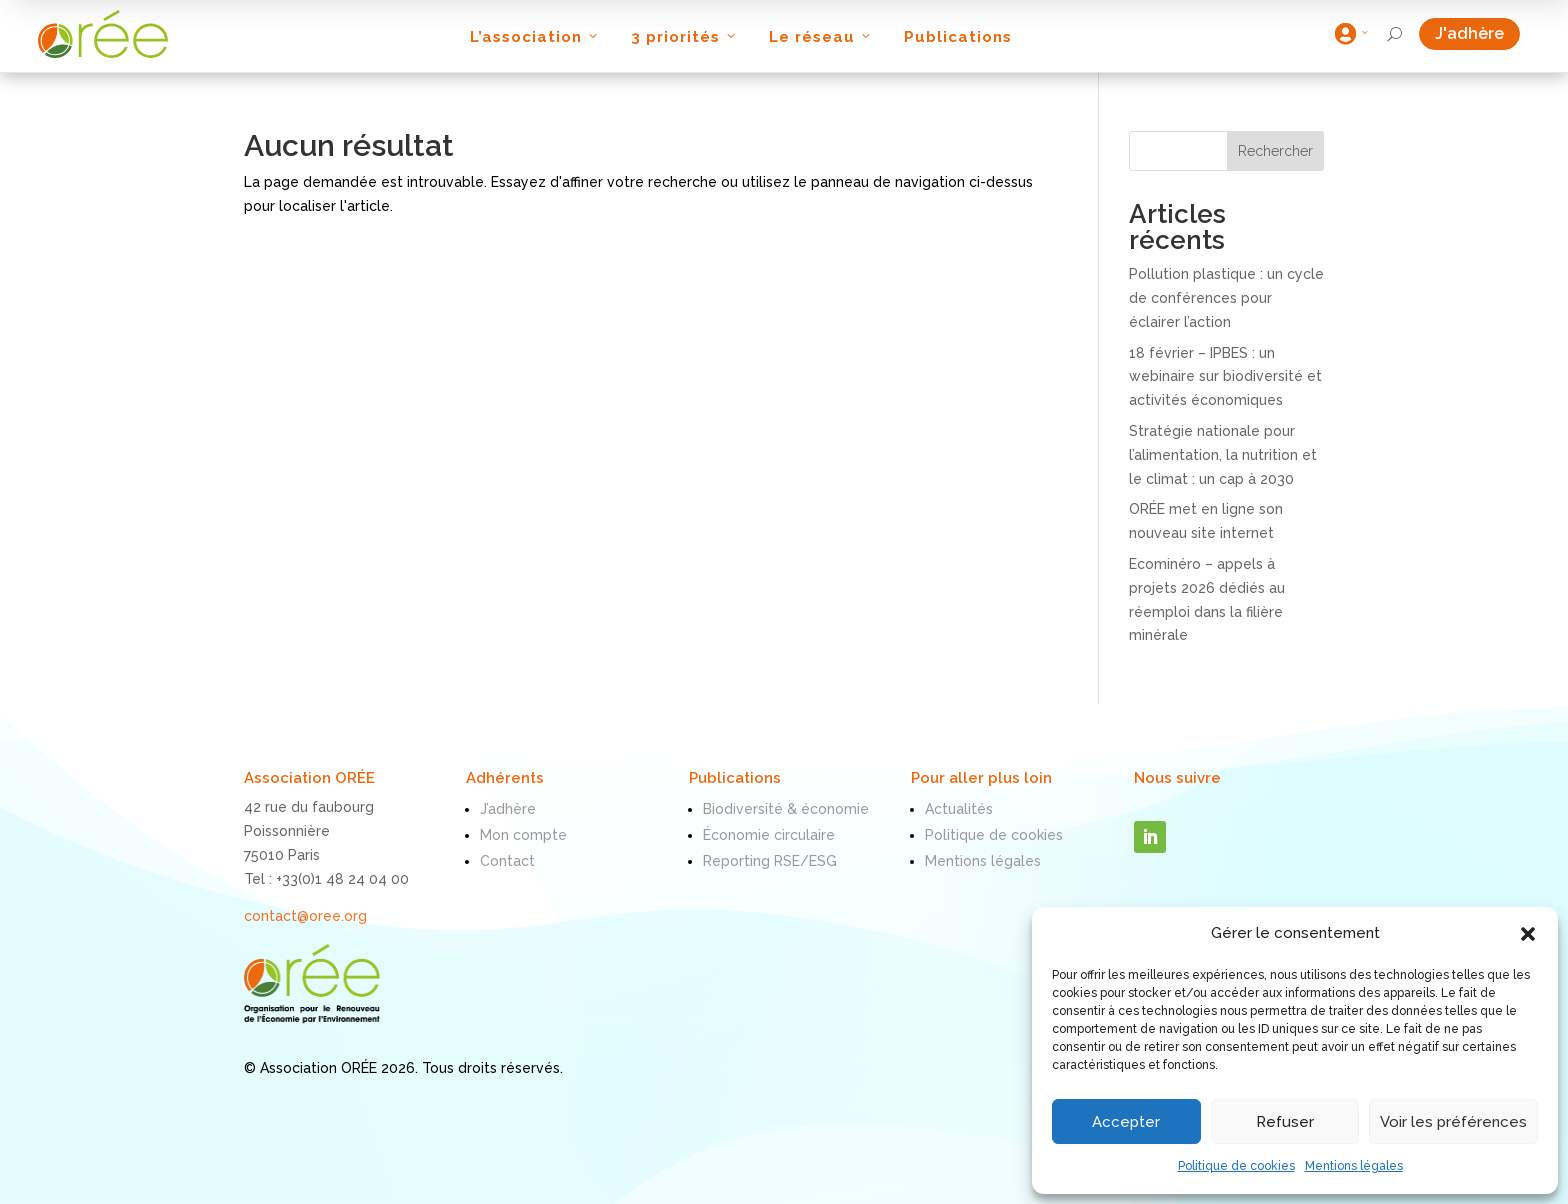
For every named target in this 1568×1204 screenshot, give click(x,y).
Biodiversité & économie (786, 809)
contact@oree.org (305, 916)
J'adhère (1477, 33)
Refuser (1285, 1122)
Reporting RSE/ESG (770, 861)
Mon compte (523, 835)
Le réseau (821, 37)
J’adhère (508, 809)
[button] (1528, 934)
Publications (958, 37)
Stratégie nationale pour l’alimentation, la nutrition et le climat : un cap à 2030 (1223, 455)
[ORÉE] (103, 34)
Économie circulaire (769, 835)
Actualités (959, 809)
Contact (507, 861)
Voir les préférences (1453, 1122)
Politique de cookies (1236, 1166)
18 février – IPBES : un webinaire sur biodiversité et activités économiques (1225, 377)
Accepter (1126, 1122)
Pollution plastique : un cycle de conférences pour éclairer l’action (1226, 298)
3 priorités (685, 37)
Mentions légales (1354, 1166)
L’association (535, 37)
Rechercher (1275, 151)
